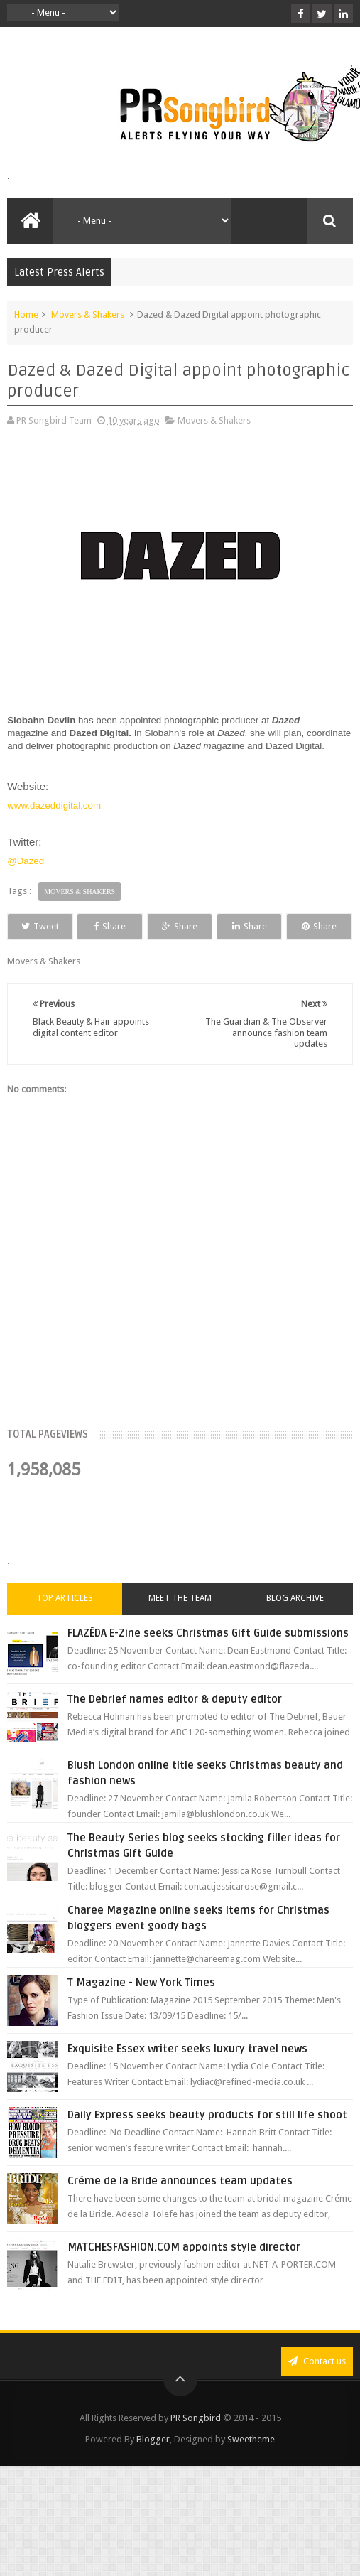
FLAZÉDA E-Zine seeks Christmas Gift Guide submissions (208, 1659)
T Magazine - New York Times (141, 2009)
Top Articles (64, 1624)
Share (142, 926)
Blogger (153, 2465)
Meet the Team (180, 1624)
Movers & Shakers (87, 314)
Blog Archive (295, 1624)
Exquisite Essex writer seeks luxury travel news (187, 2075)
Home (26, 314)
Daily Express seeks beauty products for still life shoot (207, 2141)
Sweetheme (251, 2465)
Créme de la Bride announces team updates (180, 2207)
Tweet (51, 926)
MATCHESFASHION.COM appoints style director (183, 2273)
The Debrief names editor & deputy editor (174, 1725)
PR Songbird (195, 2444)
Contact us (317, 2387)
